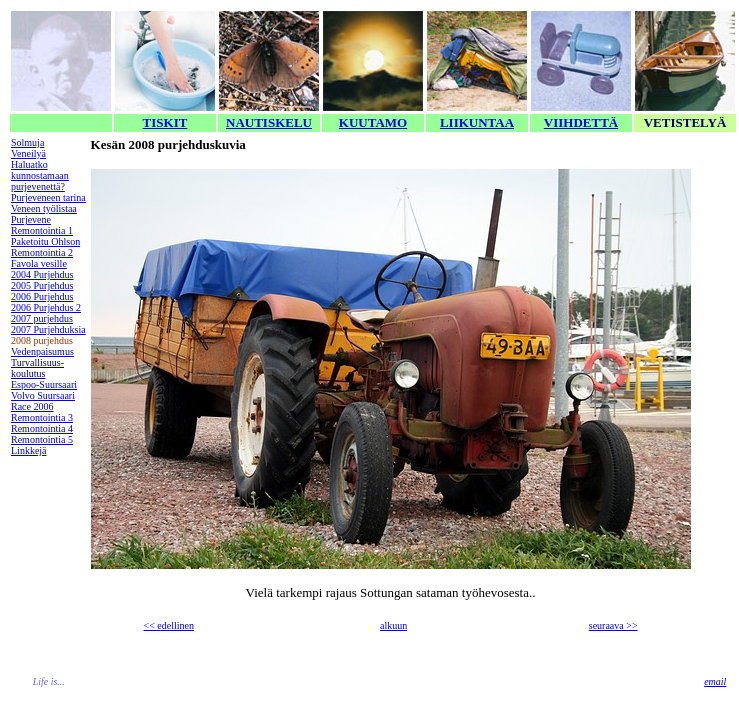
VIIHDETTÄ (581, 122)
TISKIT (165, 122)
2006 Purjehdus (42, 296)
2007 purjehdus (42, 318)
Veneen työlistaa (44, 208)
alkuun (393, 625)
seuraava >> (613, 625)
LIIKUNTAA (477, 122)
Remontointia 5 (42, 439)
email (715, 681)
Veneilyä (28, 153)
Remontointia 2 (42, 252)
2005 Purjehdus (42, 285)
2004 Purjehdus (42, 274)
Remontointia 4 (42, 428)
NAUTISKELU (269, 122)
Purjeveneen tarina (48, 197)
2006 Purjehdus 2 (46, 307)
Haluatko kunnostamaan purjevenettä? (40, 175)
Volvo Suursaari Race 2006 (43, 401)
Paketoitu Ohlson (45, 241)
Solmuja (27, 142)
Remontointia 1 (42, 230)
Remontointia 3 (42, 417)
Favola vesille (39, 263)
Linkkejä (29, 450)
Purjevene (31, 219)
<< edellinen (169, 625)
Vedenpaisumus (42, 351)
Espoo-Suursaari (44, 384)
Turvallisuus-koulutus (37, 368)
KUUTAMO (373, 122)
